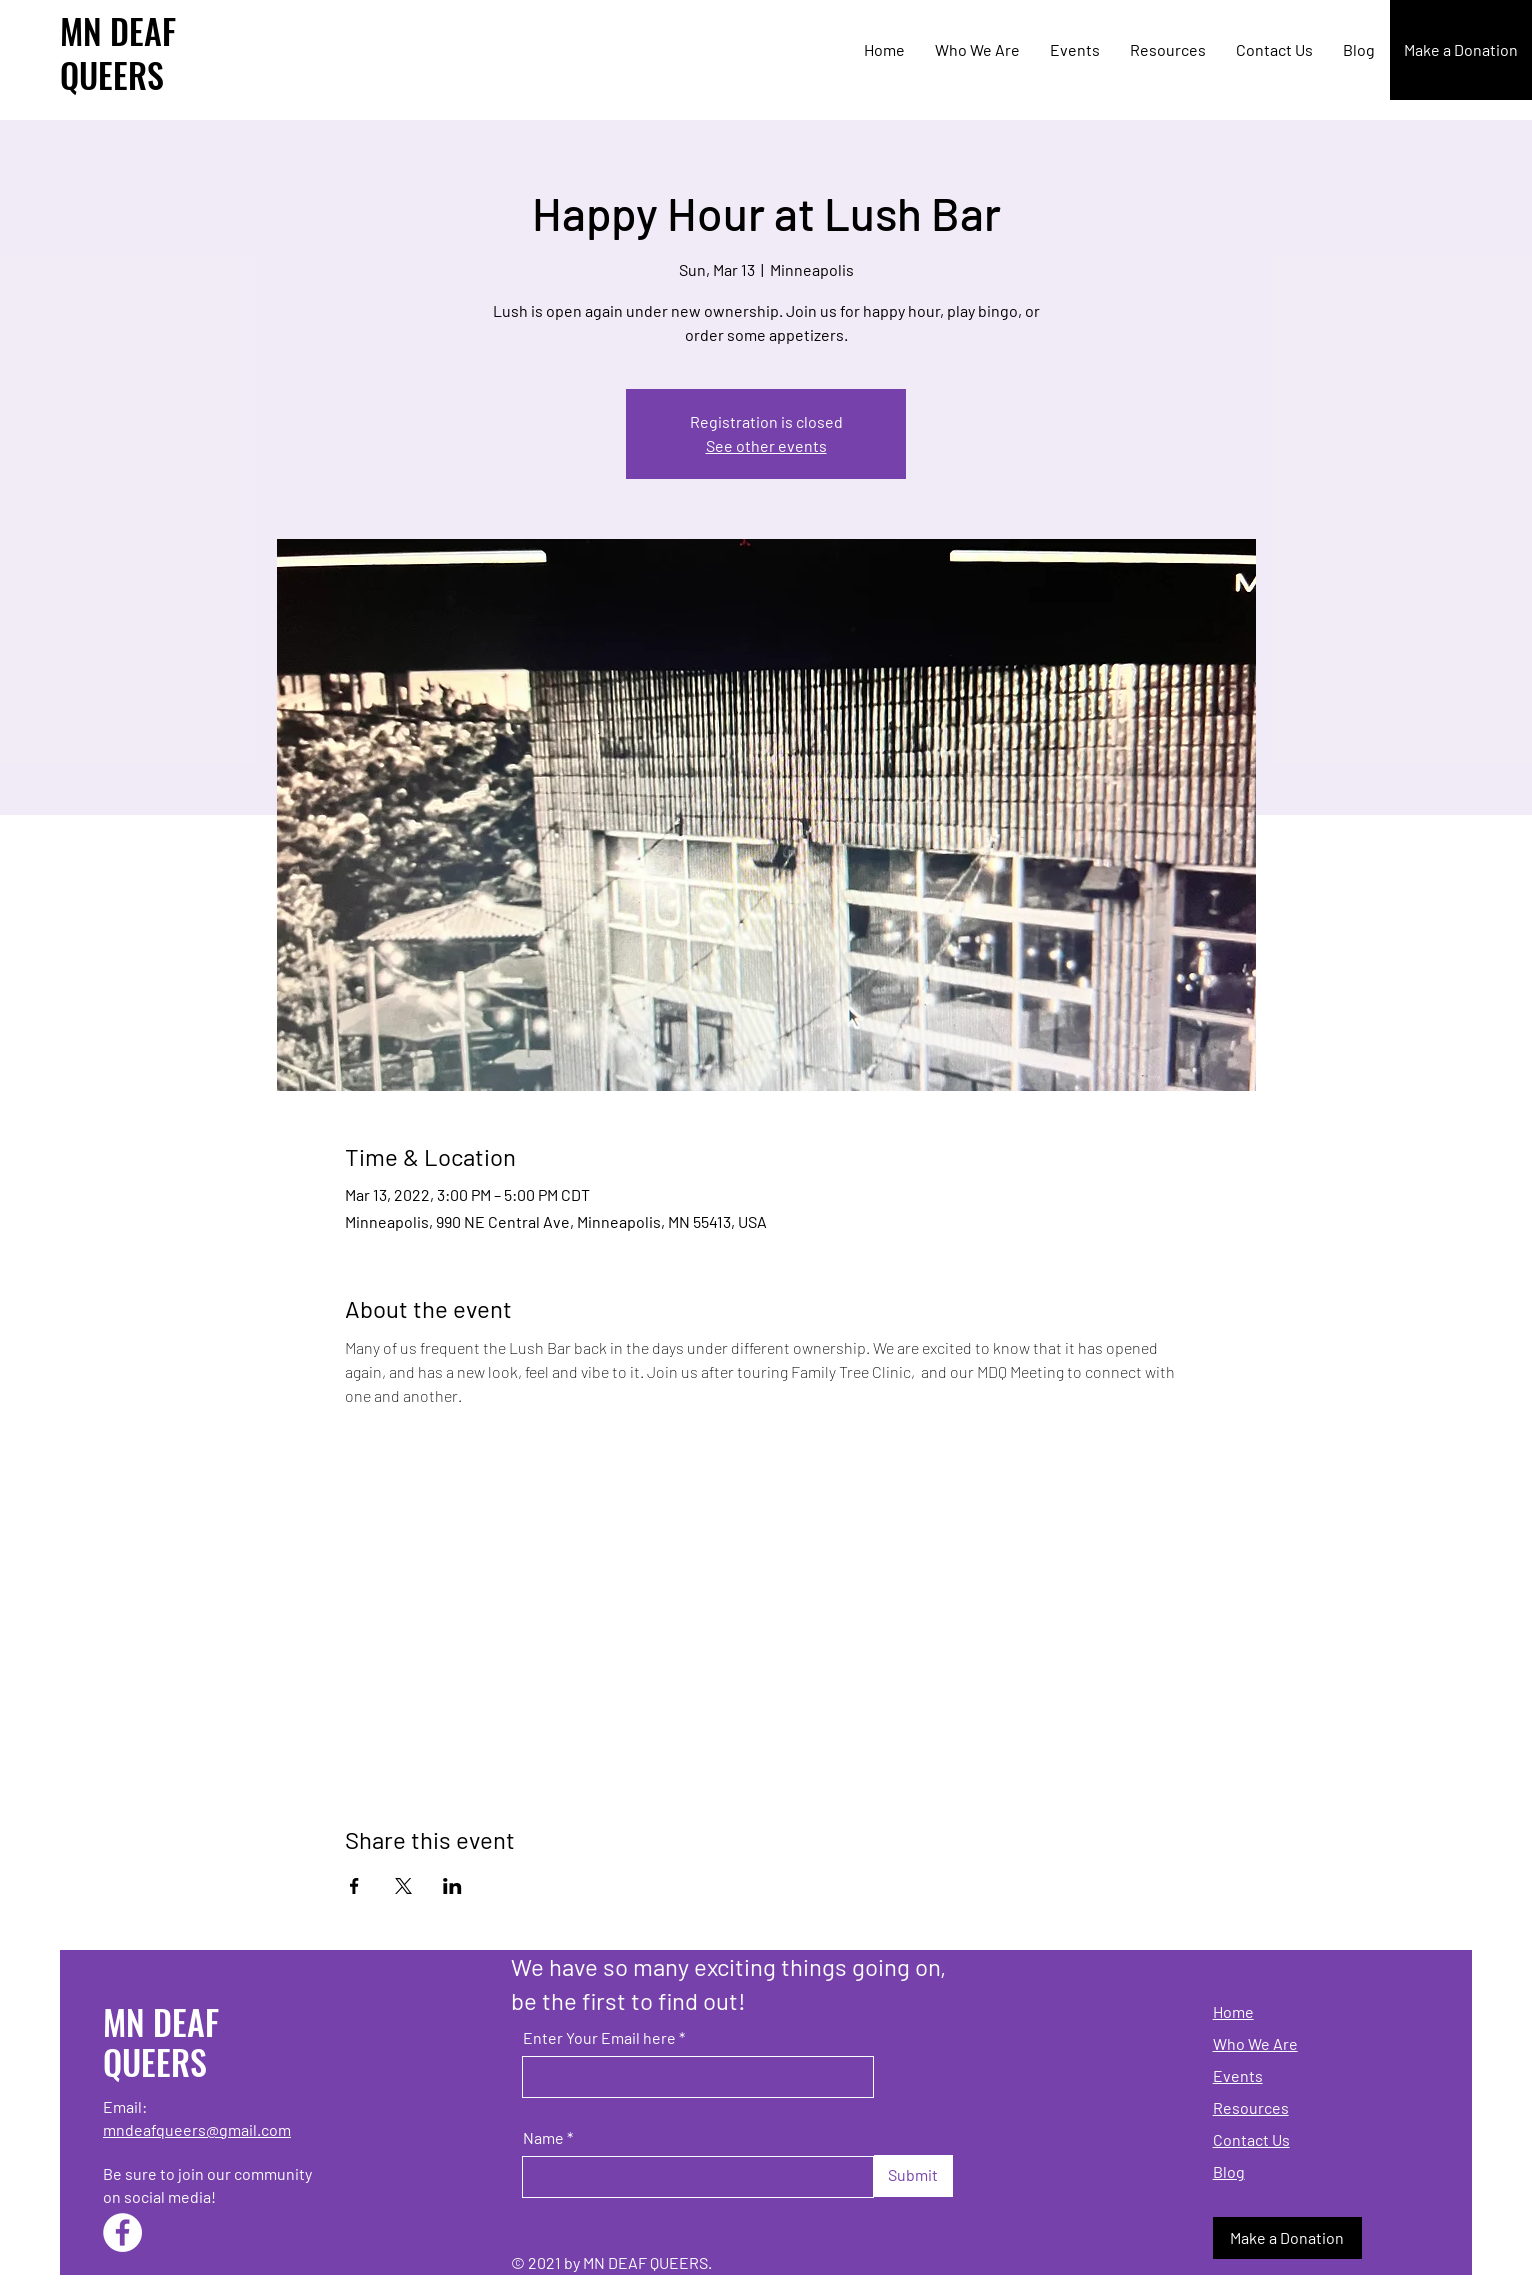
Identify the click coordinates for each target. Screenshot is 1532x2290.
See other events (766, 445)
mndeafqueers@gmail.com (197, 2129)
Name (543, 2138)
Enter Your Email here (599, 2038)
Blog (1229, 2171)
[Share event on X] (403, 1886)
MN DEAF (118, 30)
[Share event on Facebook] (354, 1886)
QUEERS (112, 74)
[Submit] (913, 2176)
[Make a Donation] (1461, 50)
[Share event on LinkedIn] (452, 1886)
